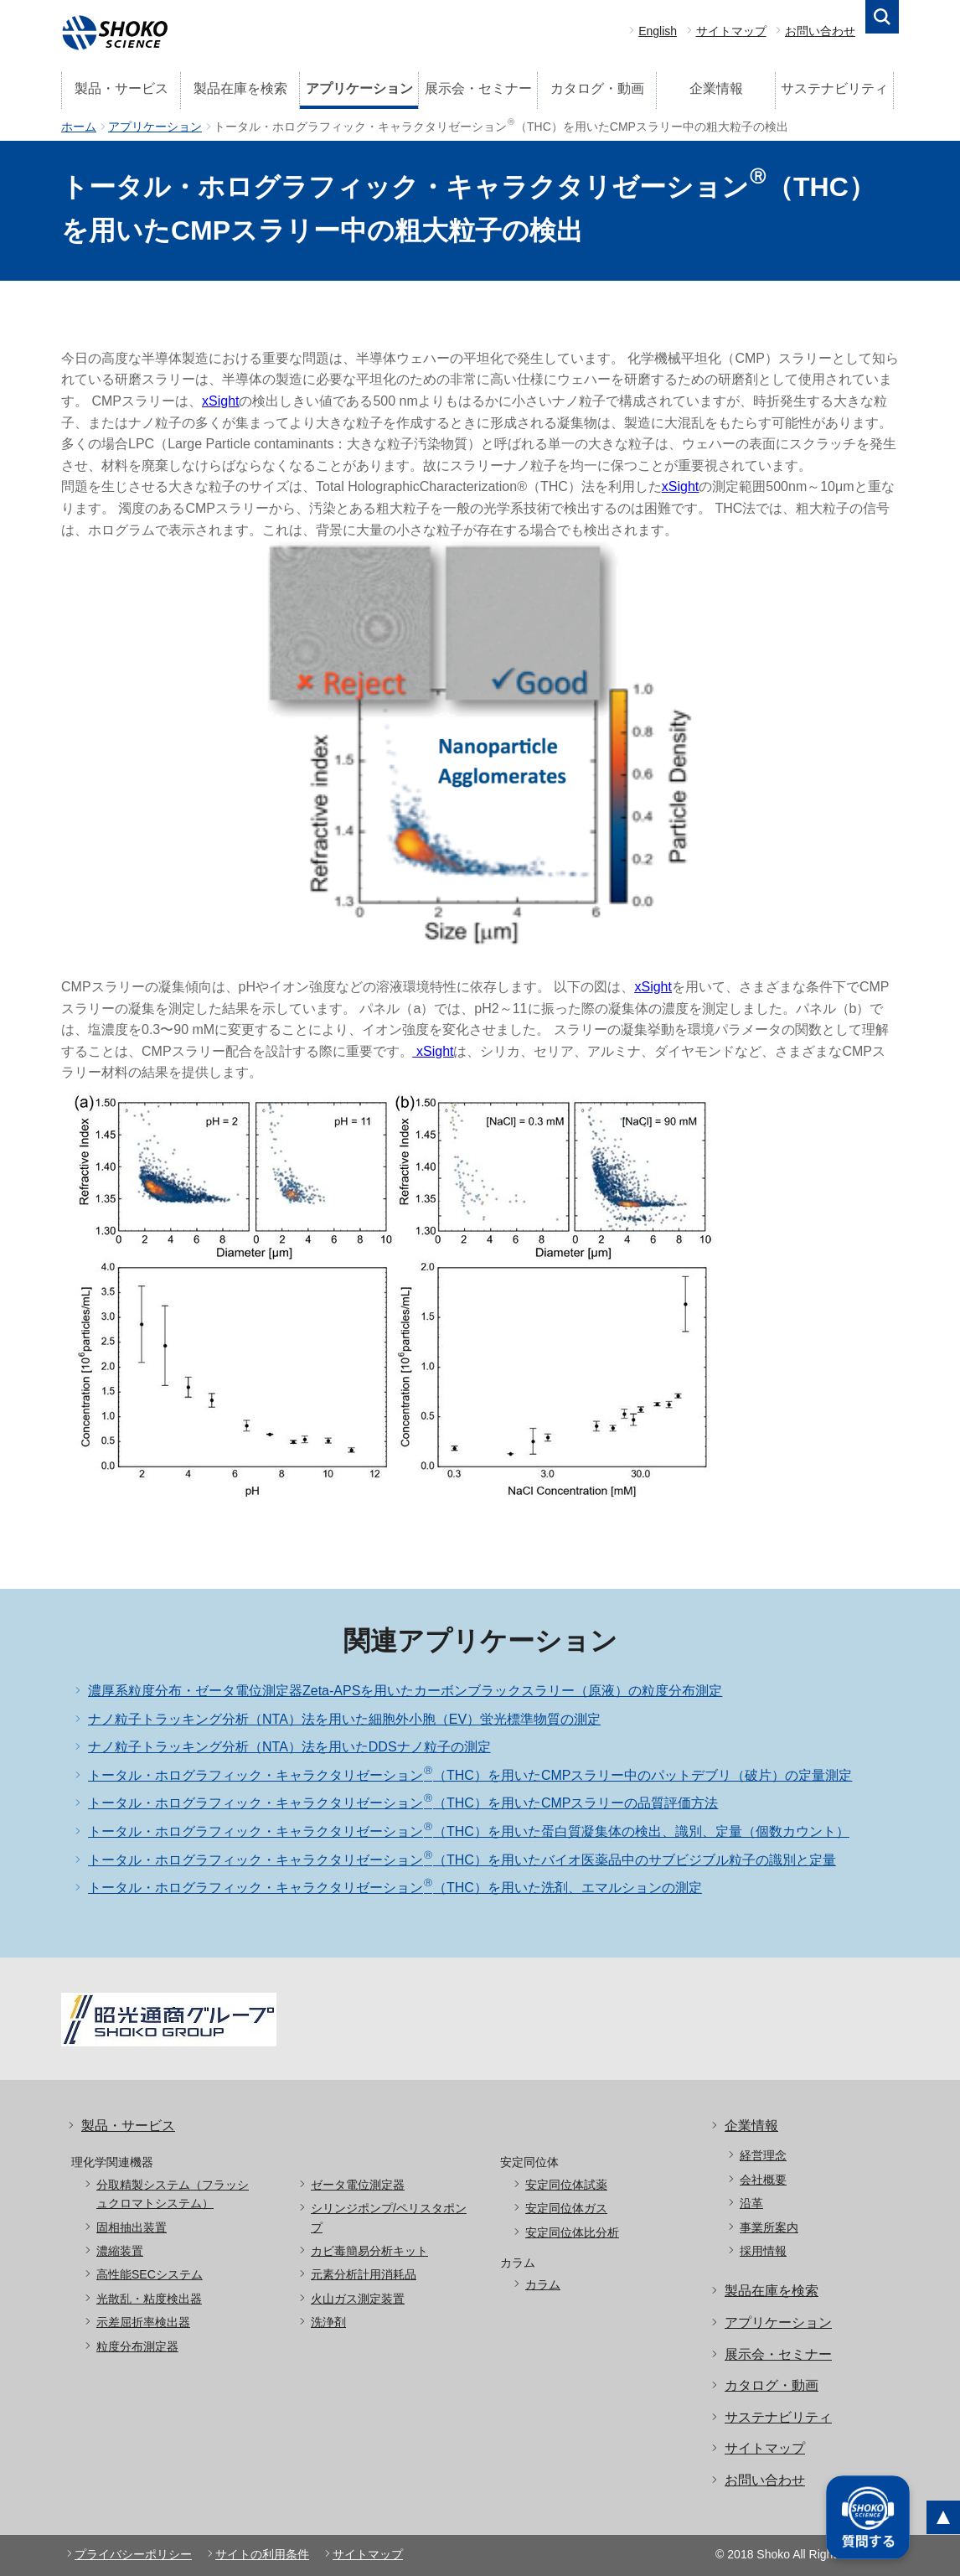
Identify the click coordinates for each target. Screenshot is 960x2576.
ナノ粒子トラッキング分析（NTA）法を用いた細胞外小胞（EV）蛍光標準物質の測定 (344, 1719)
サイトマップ (731, 31)
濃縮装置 (119, 2251)
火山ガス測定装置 (358, 2298)
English (657, 31)
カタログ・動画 (597, 88)
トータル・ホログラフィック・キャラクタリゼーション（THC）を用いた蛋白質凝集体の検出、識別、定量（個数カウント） (468, 1831)
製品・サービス (121, 88)
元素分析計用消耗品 (363, 2274)
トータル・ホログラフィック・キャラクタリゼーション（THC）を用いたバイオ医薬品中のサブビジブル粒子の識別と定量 (462, 1860)
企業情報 (716, 88)
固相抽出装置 (131, 2227)
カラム (542, 2284)
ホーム (78, 126)
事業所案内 (769, 2227)
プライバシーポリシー (133, 2554)
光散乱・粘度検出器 (149, 2298)
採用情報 (763, 2251)
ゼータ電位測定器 (358, 2184)
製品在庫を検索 (240, 88)
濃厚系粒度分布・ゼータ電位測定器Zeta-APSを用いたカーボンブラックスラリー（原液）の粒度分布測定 (405, 1691)
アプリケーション (359, 88)
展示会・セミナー (478, 88)
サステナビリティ (834, 88)
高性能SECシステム (149, 2274)
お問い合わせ (820, 31)
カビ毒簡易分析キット (369, 2251)
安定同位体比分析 (572, 2232)
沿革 (751, 2203)
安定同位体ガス (566, 2208)
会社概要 (763, 2179)
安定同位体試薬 (566, 2184)
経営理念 (763, 2155)
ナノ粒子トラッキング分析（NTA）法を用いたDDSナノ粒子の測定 (289, 1747)
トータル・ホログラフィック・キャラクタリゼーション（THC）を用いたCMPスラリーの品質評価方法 (403, 1803)
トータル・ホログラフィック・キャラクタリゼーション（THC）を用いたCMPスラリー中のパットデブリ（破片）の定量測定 (470, 1775)
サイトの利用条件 (262, 2554)
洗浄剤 (328, 2322)
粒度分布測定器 (137, 2346)
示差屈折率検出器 (143, 2322)
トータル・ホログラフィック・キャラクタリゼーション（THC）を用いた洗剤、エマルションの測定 (395, 1887)
